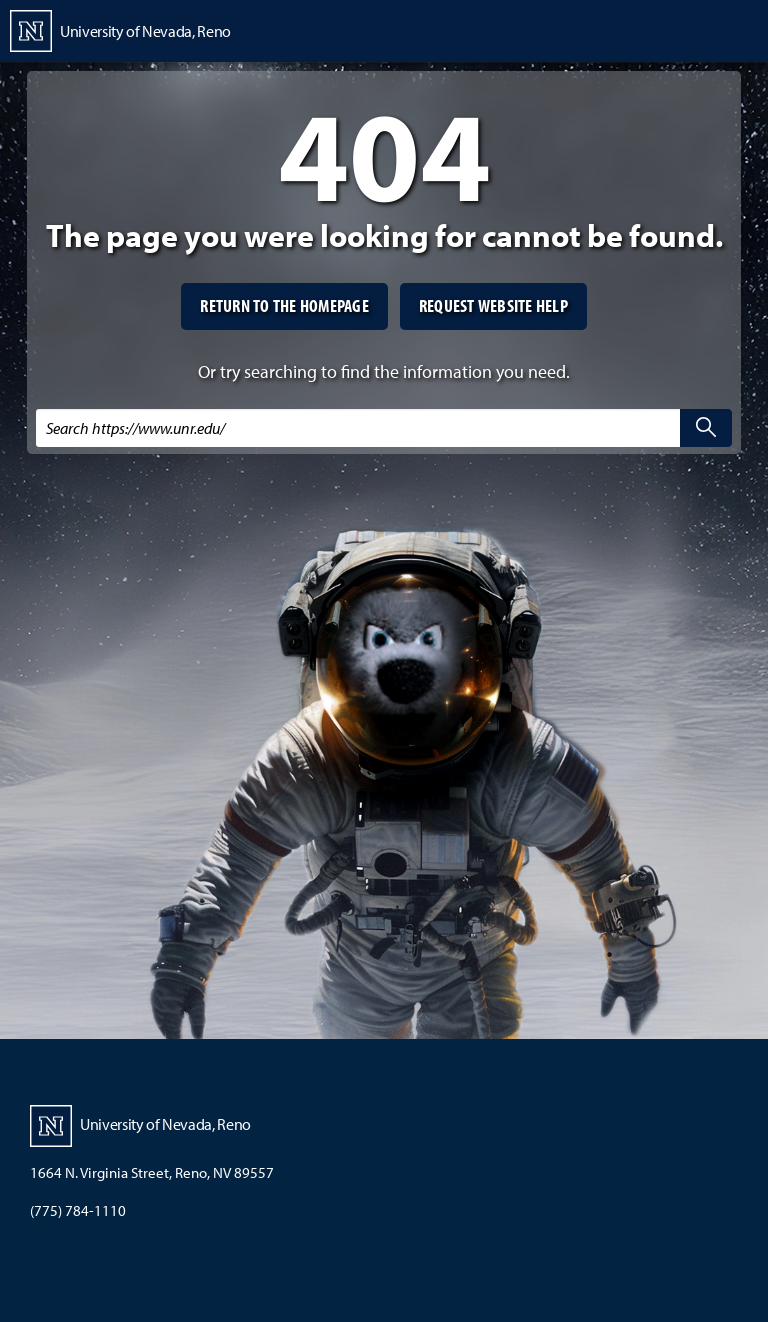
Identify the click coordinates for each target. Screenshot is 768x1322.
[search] (706, 428)
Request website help (493, 305)
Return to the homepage (284, 305)
